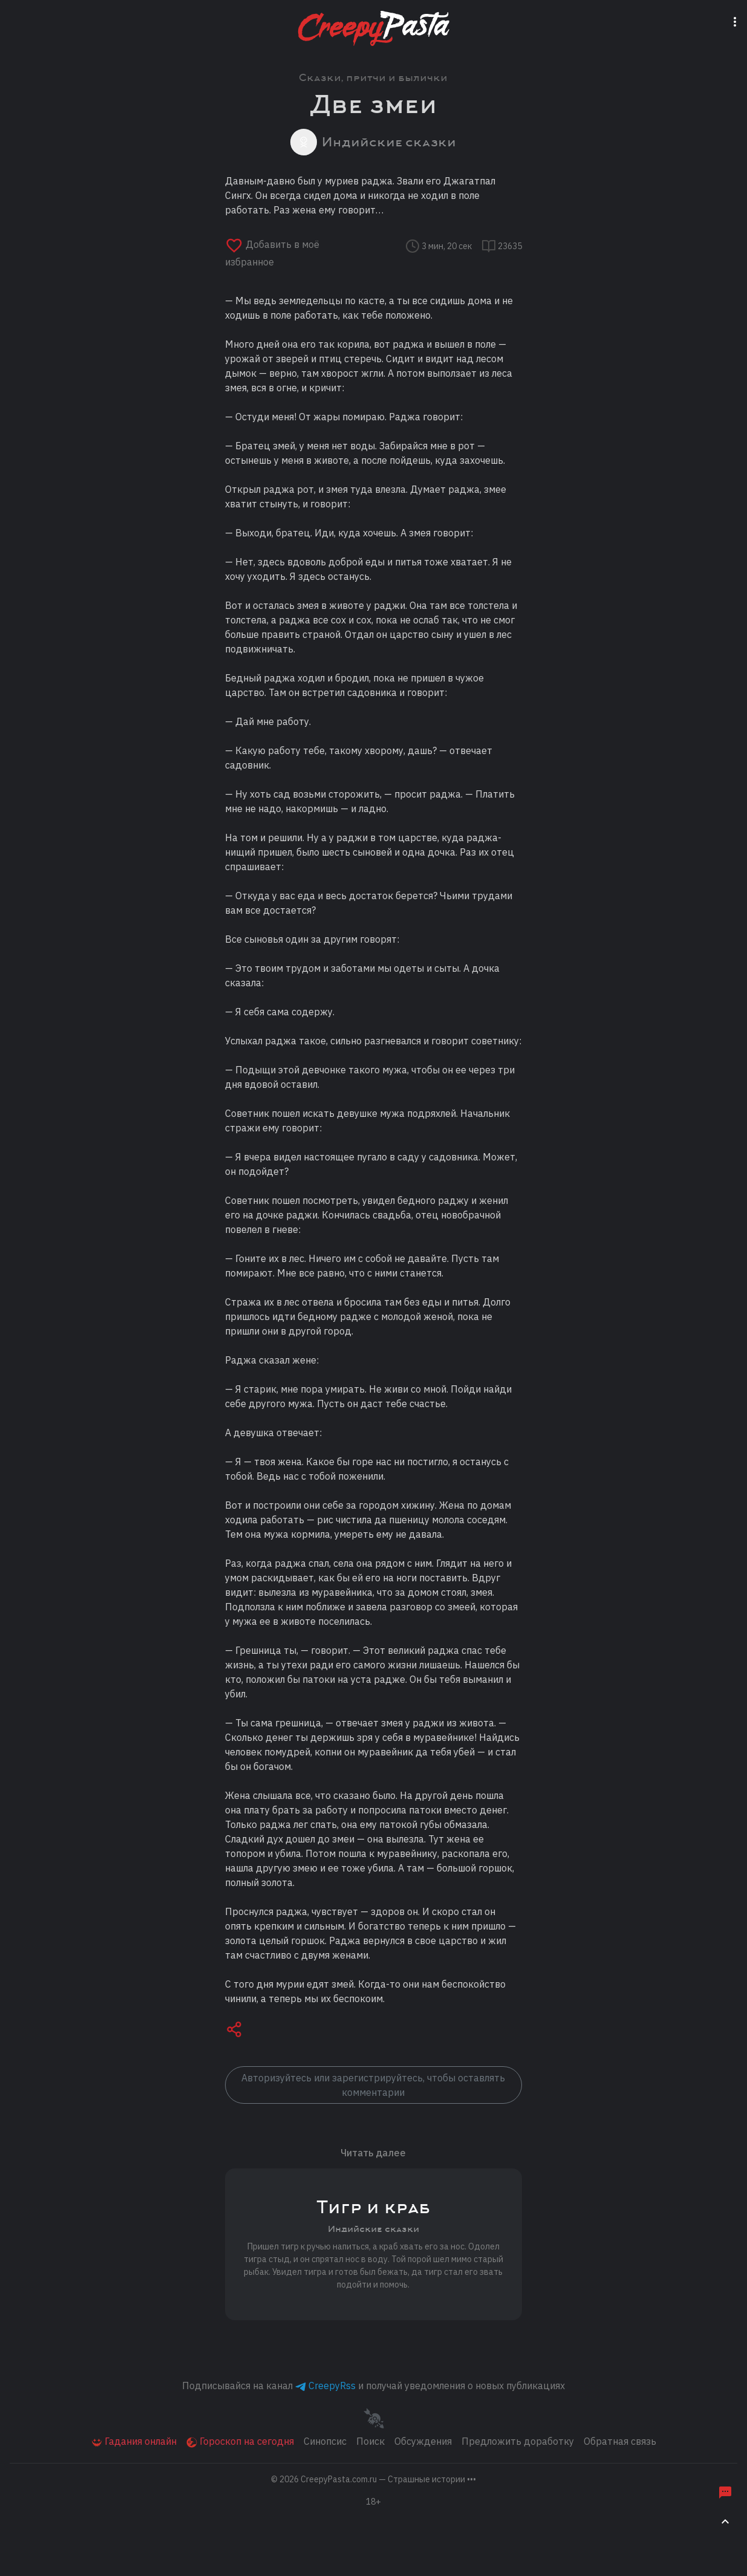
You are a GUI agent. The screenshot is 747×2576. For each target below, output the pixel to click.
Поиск (370, 2441)
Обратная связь (620, 2441)
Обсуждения (423, 2441)
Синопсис (325, 2441)
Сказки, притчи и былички (373, 77)
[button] (234, 2031)
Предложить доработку (518, 2441)
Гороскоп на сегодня (240, 2441)
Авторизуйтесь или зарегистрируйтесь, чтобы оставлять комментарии (373, 2085)
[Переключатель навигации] (737, 20)
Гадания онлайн (134, 2441)
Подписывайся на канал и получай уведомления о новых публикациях (373, 2385)
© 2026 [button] (373, 2479)
